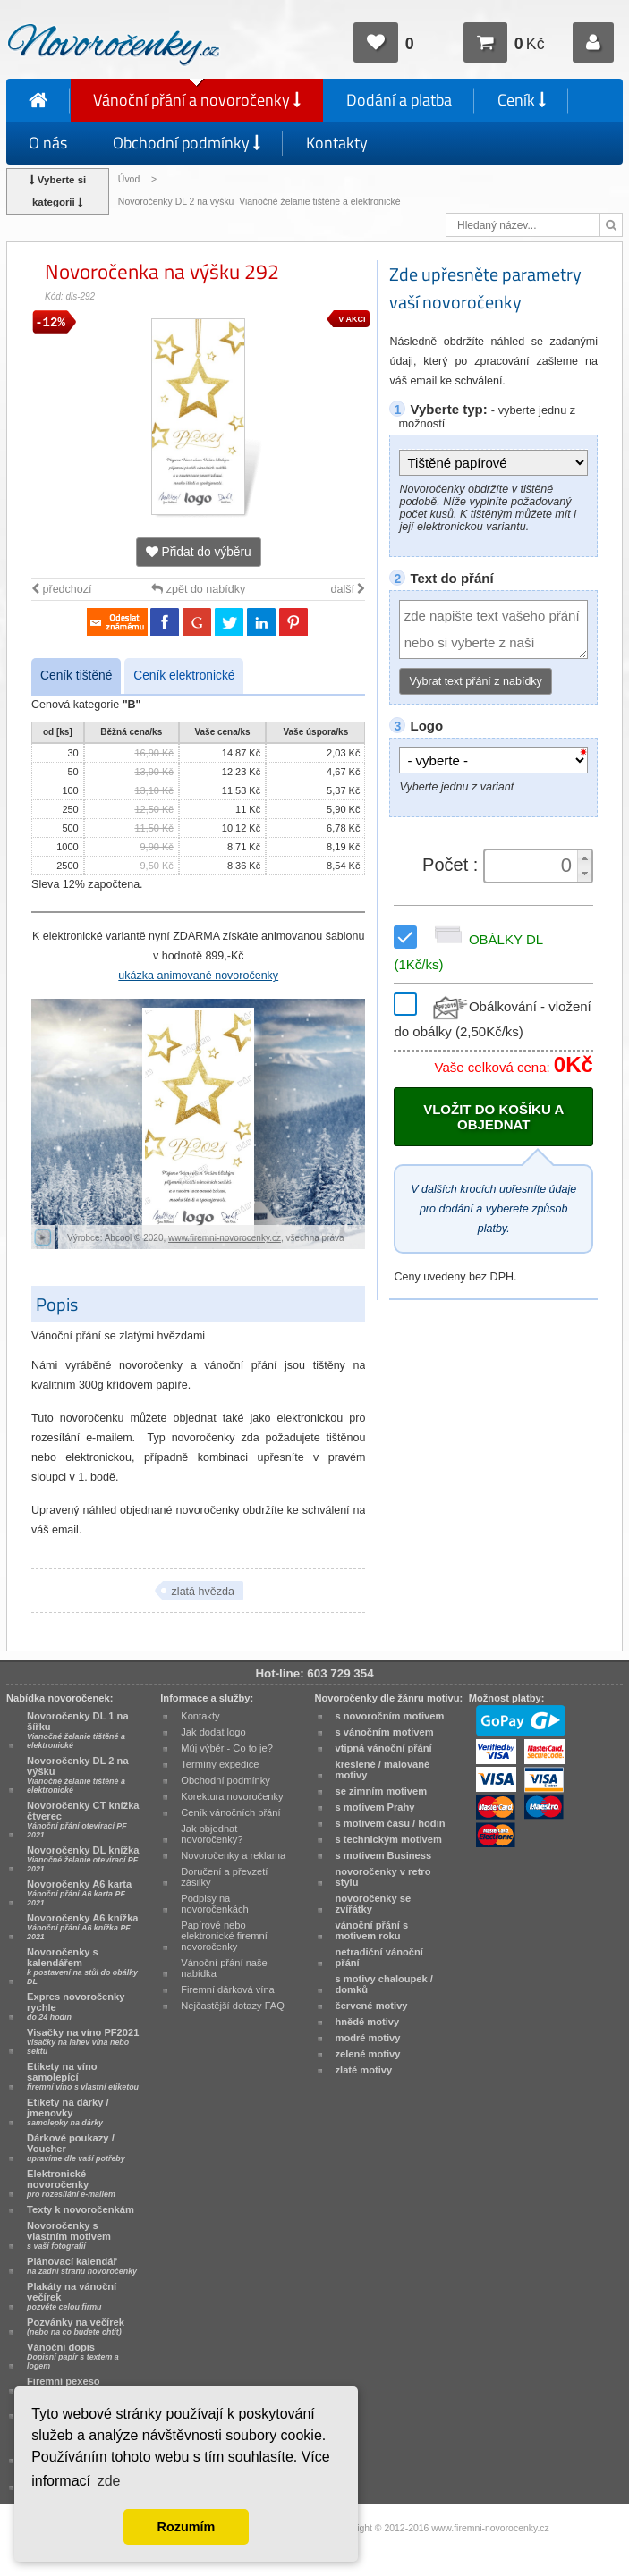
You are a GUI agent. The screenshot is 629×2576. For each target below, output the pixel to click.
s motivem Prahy (375, 1807)
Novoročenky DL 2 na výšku (78, 1775)
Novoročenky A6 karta (79, 1893)
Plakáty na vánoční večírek (71, 2296)
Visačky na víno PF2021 (83, 2041)
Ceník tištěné (76, 675)
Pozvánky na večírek (75, 2326)
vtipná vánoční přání (384, 1748)
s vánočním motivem (385, 1732)
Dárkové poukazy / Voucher (76, 2148)
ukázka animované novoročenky (198, 975)
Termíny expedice (220, 1764)
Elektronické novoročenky (71, 2183)
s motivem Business (384, 1855)
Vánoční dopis (73, 2356)
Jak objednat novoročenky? (211, 1834)
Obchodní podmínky (186, 143)
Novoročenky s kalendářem (82, 1966)
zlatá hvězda (203, 1591)
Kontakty (337, 143)
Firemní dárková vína (228, 1989)
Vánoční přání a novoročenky (197, 100)
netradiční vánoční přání (379, 1957)
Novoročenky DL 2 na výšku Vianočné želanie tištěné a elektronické (261, 202)
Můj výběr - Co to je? (227, 1748)
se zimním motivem (382, 1791)
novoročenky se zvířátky (374, 1903)
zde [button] (109, 2480)
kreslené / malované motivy (383, 1769)
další (348, 589)
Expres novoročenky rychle (75, 2006)
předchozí (61, 589)
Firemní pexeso (66, 2385)
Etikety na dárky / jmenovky (68, 2112)
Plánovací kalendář (82, 2266)
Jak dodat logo (213, 1732)
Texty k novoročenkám (80, 2209)
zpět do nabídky (198, 589)
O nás (48, 143)
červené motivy (372, 2005)
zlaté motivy (364, 2070)
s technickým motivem (389, 1839)
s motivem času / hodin (391, 1823)
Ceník (521, 100)
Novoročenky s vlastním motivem (69, 2235)
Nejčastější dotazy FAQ (233, 2005)
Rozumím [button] (186, 2527)
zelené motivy (368, 2053)
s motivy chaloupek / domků (384, 1984)
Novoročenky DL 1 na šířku (78, 1730)
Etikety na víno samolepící (83, 2076)
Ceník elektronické (183, 675)
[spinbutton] (532, 865)
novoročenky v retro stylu (383, 1877)
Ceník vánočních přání (230, 1812)
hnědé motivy (368, 2021)
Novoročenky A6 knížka (82, 1927)
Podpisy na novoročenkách (214, 1903)
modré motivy (368, 2037)
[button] (584, 858)
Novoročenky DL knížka (83, 1859)
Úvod (129, 179)
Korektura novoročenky (232, 1796)
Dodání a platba (399, 100)
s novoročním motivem (390, 1715)
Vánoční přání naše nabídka (224, 1968)
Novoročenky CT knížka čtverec (83, 1819)
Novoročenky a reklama (233, 1855)
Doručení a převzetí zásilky (224, 1877)
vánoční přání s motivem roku (372, 1930)
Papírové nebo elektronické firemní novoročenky (224, 1936)
